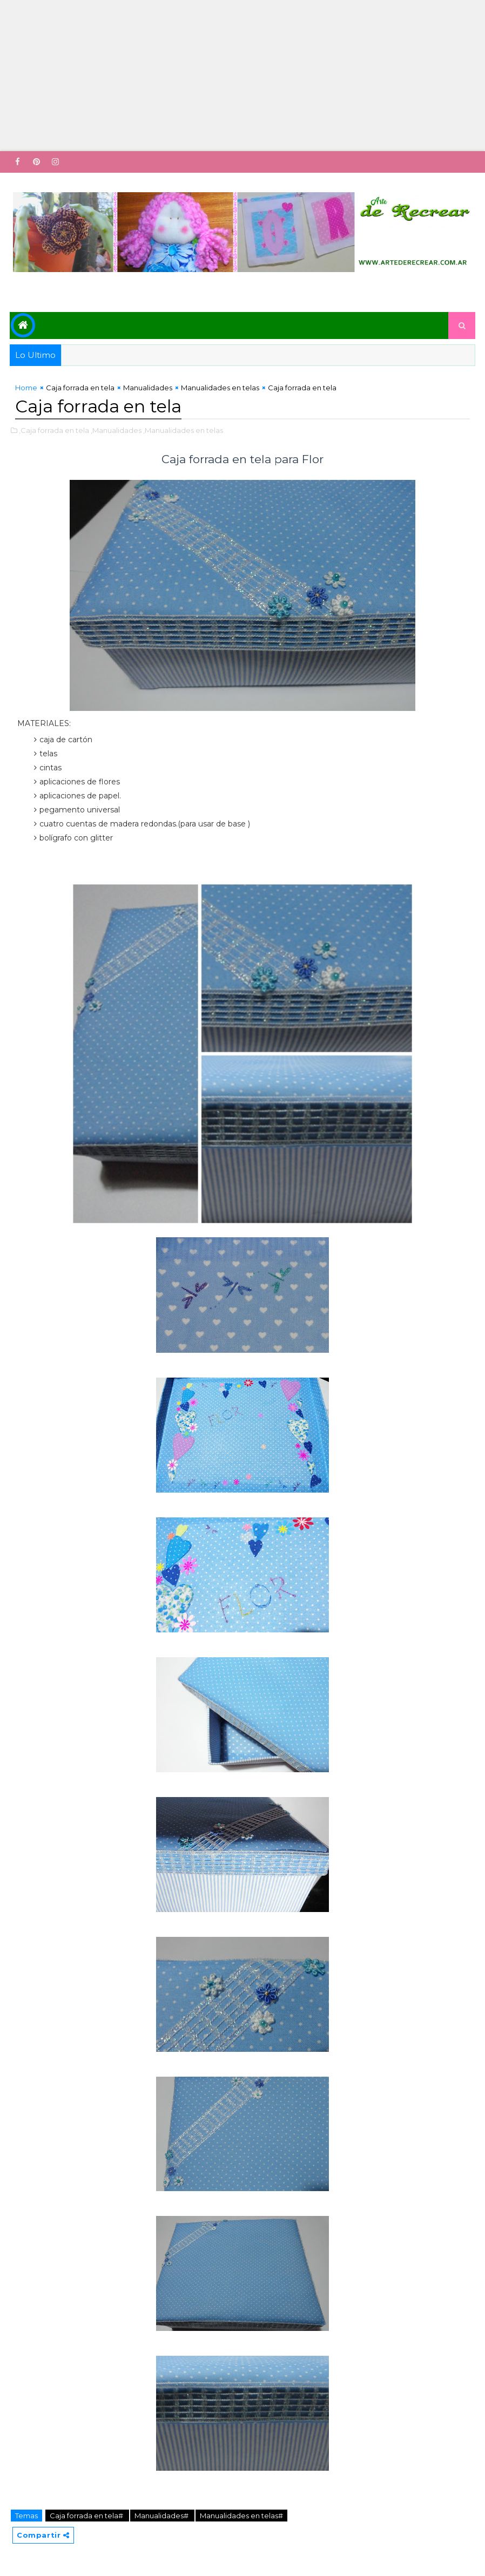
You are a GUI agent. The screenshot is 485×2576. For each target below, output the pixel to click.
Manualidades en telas (220, 387)
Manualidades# (162, 2515)
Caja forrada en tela (80, 387)
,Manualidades (116, 430)
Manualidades (147, 387)
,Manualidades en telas (183, 430)
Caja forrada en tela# (87, 2515)
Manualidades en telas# (241, 2515)
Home (26, 387)
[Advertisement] (242, 75)
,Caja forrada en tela (54, 430)
